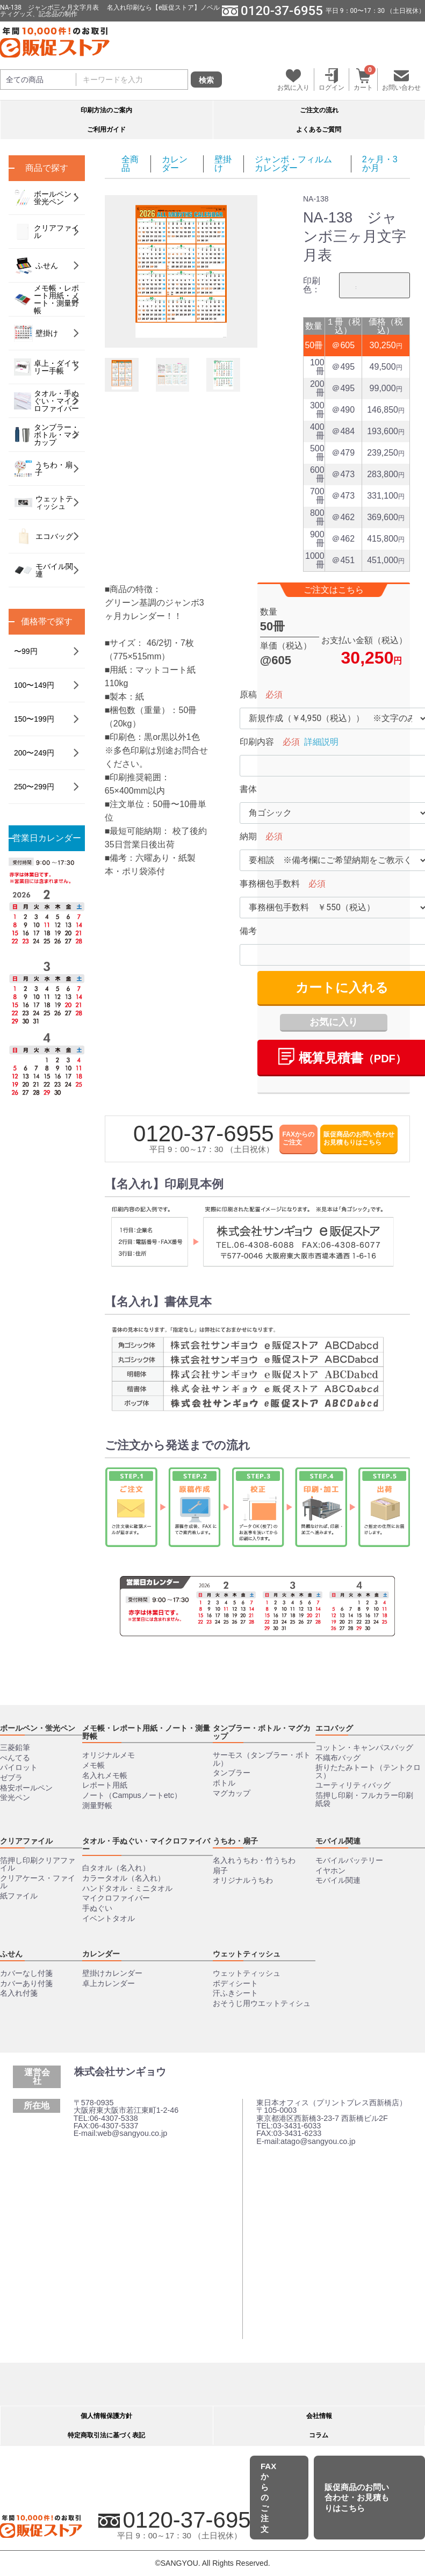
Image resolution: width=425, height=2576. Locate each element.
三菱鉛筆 (15, 1747)
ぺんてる (15, 1757)
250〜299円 (34, 786)
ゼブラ (11, 1777)
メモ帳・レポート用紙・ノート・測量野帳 (46, 299)
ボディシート (235, 1983)
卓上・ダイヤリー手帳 (46, 367)
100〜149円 (34, 685)
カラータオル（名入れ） (123, 1878)
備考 (248, 931)
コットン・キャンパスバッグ (364, 1747)
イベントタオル (108, 1918)
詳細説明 (321, 742)
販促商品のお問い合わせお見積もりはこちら (358, 1139)
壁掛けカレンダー (112, 1973)
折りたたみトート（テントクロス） (368, 1771)
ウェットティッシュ (43, 502)
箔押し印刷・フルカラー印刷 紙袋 (368, 1799)
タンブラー (231, 1773)
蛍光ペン (15, 1798)
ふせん (36, 265)
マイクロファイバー (116, 1898)
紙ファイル (19, 1895)
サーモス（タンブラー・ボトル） (262, 1759)
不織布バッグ (338, 1757)
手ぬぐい (97, 1908)
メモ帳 (93, 1765)
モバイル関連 (43, 570)
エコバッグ (43, 536)
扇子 (220, 1870)
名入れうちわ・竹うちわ (254, 1860)
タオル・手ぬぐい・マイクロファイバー (46, 401)
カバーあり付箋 (26, 1983)
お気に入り (333, 1022)
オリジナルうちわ (243, 1880)
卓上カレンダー (108, 1983)
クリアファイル (46, 231)
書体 (248, 789)
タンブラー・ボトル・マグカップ (46, 435)
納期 (248, 836)
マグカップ (231, 1793)
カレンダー (175, 163)
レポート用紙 (104, 1785)
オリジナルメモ (108, 1755)
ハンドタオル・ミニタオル (127, 1888)
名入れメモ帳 (104, 1775)
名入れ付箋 (19, 1993)
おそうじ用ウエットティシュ (262, 2003)
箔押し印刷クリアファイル (37, 1864)
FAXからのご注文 (298, 1139)
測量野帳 (97, 1805)
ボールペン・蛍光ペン (46, 197)
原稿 (248, 694)
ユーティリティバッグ (353, 1785)
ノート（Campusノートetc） (132, 1795)
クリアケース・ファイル (37, 1882)
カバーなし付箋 (26, 1973)
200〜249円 (34, 753)
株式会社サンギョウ (120, 2071)
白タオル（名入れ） (116, 1867)
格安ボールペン (26, 1787)
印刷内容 (257, 742)
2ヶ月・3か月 (380, 163)
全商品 (130, 163)
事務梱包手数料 (270, 884)
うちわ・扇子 (43, 468)
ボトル (224, 1783)
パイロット (19, 1767)
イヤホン (330, 1870)
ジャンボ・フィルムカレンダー (293, 163)
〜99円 (26, 651)
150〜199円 (34, 719)
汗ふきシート (235, 1993)
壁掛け (223, 163)
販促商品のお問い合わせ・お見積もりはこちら (357, 2498)
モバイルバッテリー (349, 1860)
